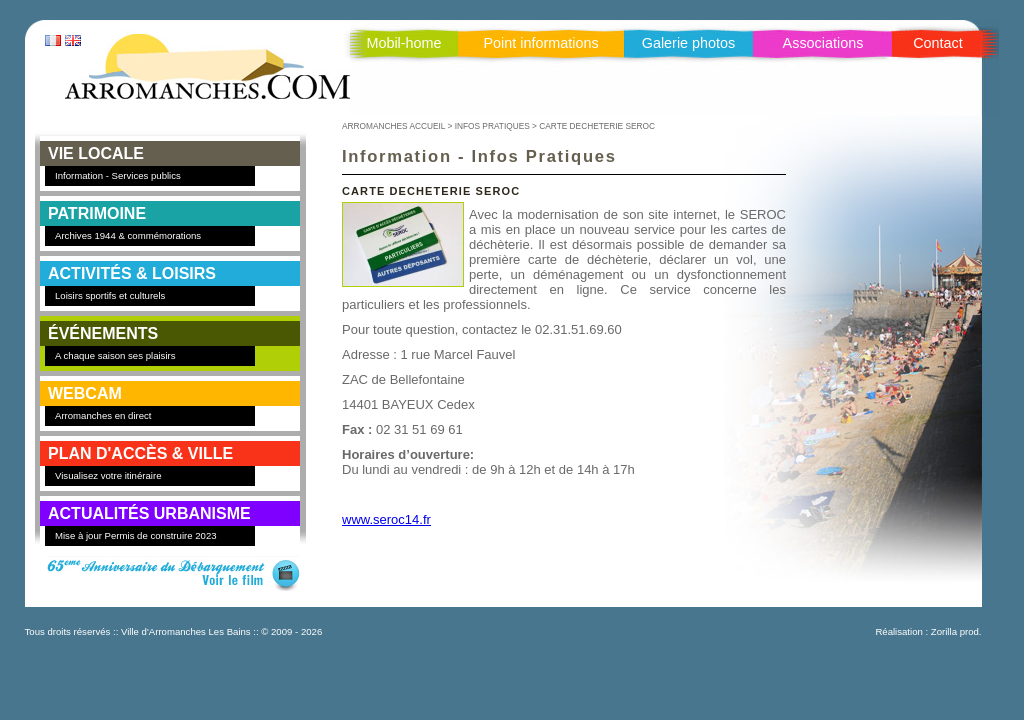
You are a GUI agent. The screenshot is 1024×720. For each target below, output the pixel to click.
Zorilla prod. (956, 631)
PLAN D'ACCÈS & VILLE (140, 453)
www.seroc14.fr (386, 519)
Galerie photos (689, 43)
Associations (823, 43)
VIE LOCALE (96, 153)
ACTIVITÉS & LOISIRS (132, 273)
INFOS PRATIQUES (492, 126)
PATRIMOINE (97, 213)
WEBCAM (85, 393)
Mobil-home (403, 43)
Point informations (540, 43)
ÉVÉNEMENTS (103, 333)
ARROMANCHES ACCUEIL (393, 126)
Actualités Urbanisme (149, 513)
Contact (938, 43)
